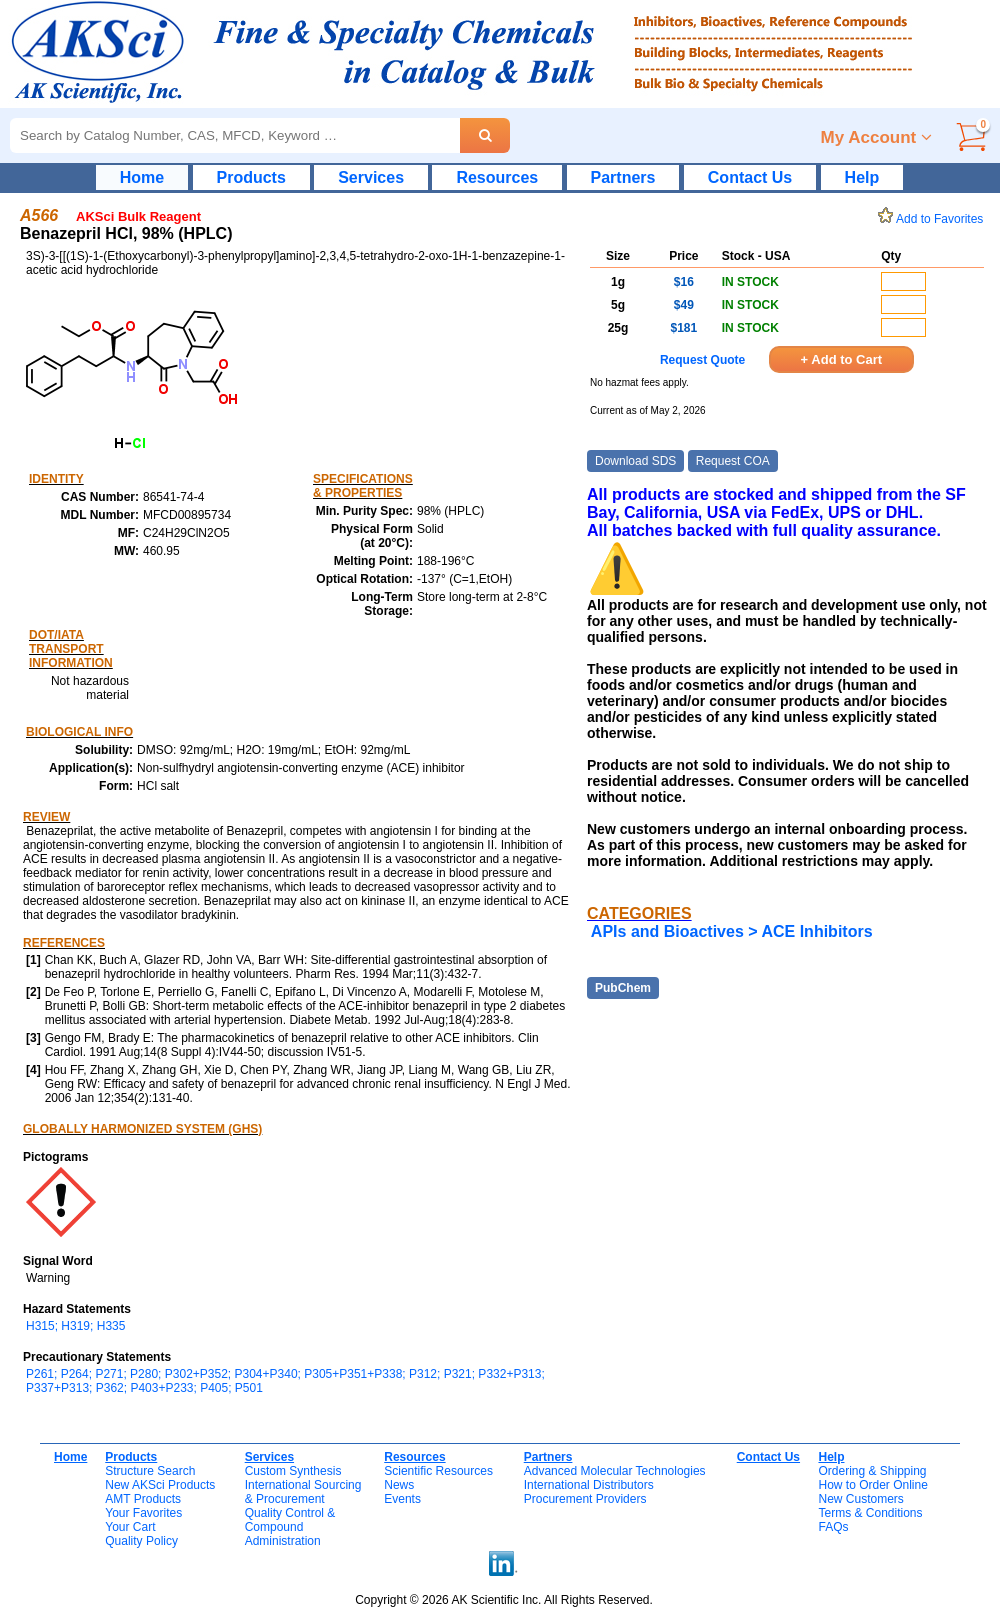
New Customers (860, 1499)
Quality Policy (141, 1541)
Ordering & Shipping (872, 1471)
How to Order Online (872, 1485)
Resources (497, 177)
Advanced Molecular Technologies (615, 1471)
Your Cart (130, 1527)
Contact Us (750, 177)
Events (402, 1499)
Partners (623, 177)
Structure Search (150, 1471)
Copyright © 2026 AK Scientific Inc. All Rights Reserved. (504, 1600)
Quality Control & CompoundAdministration (290, 1527)
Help (862, 177)
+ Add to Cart (842, 359)
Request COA (733, 461)
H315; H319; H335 (75, 1326)
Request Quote (702, 360)
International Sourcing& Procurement (303, 1492)
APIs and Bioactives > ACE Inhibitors (732, 931)
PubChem (623, 988)
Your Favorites (143, 1513)
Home (142, 177)
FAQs (833, 1527)
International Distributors (589, 1485)
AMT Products (143, 1499)
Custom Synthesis (293, 1471)
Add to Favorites (934, 219)
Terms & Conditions (870, 1513)
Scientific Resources (438, 1471)
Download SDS (635, 461)
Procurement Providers (585, 1499)
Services (371, 177)
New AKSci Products (160, 1485)
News (399, 1485)
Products (251, 177)
